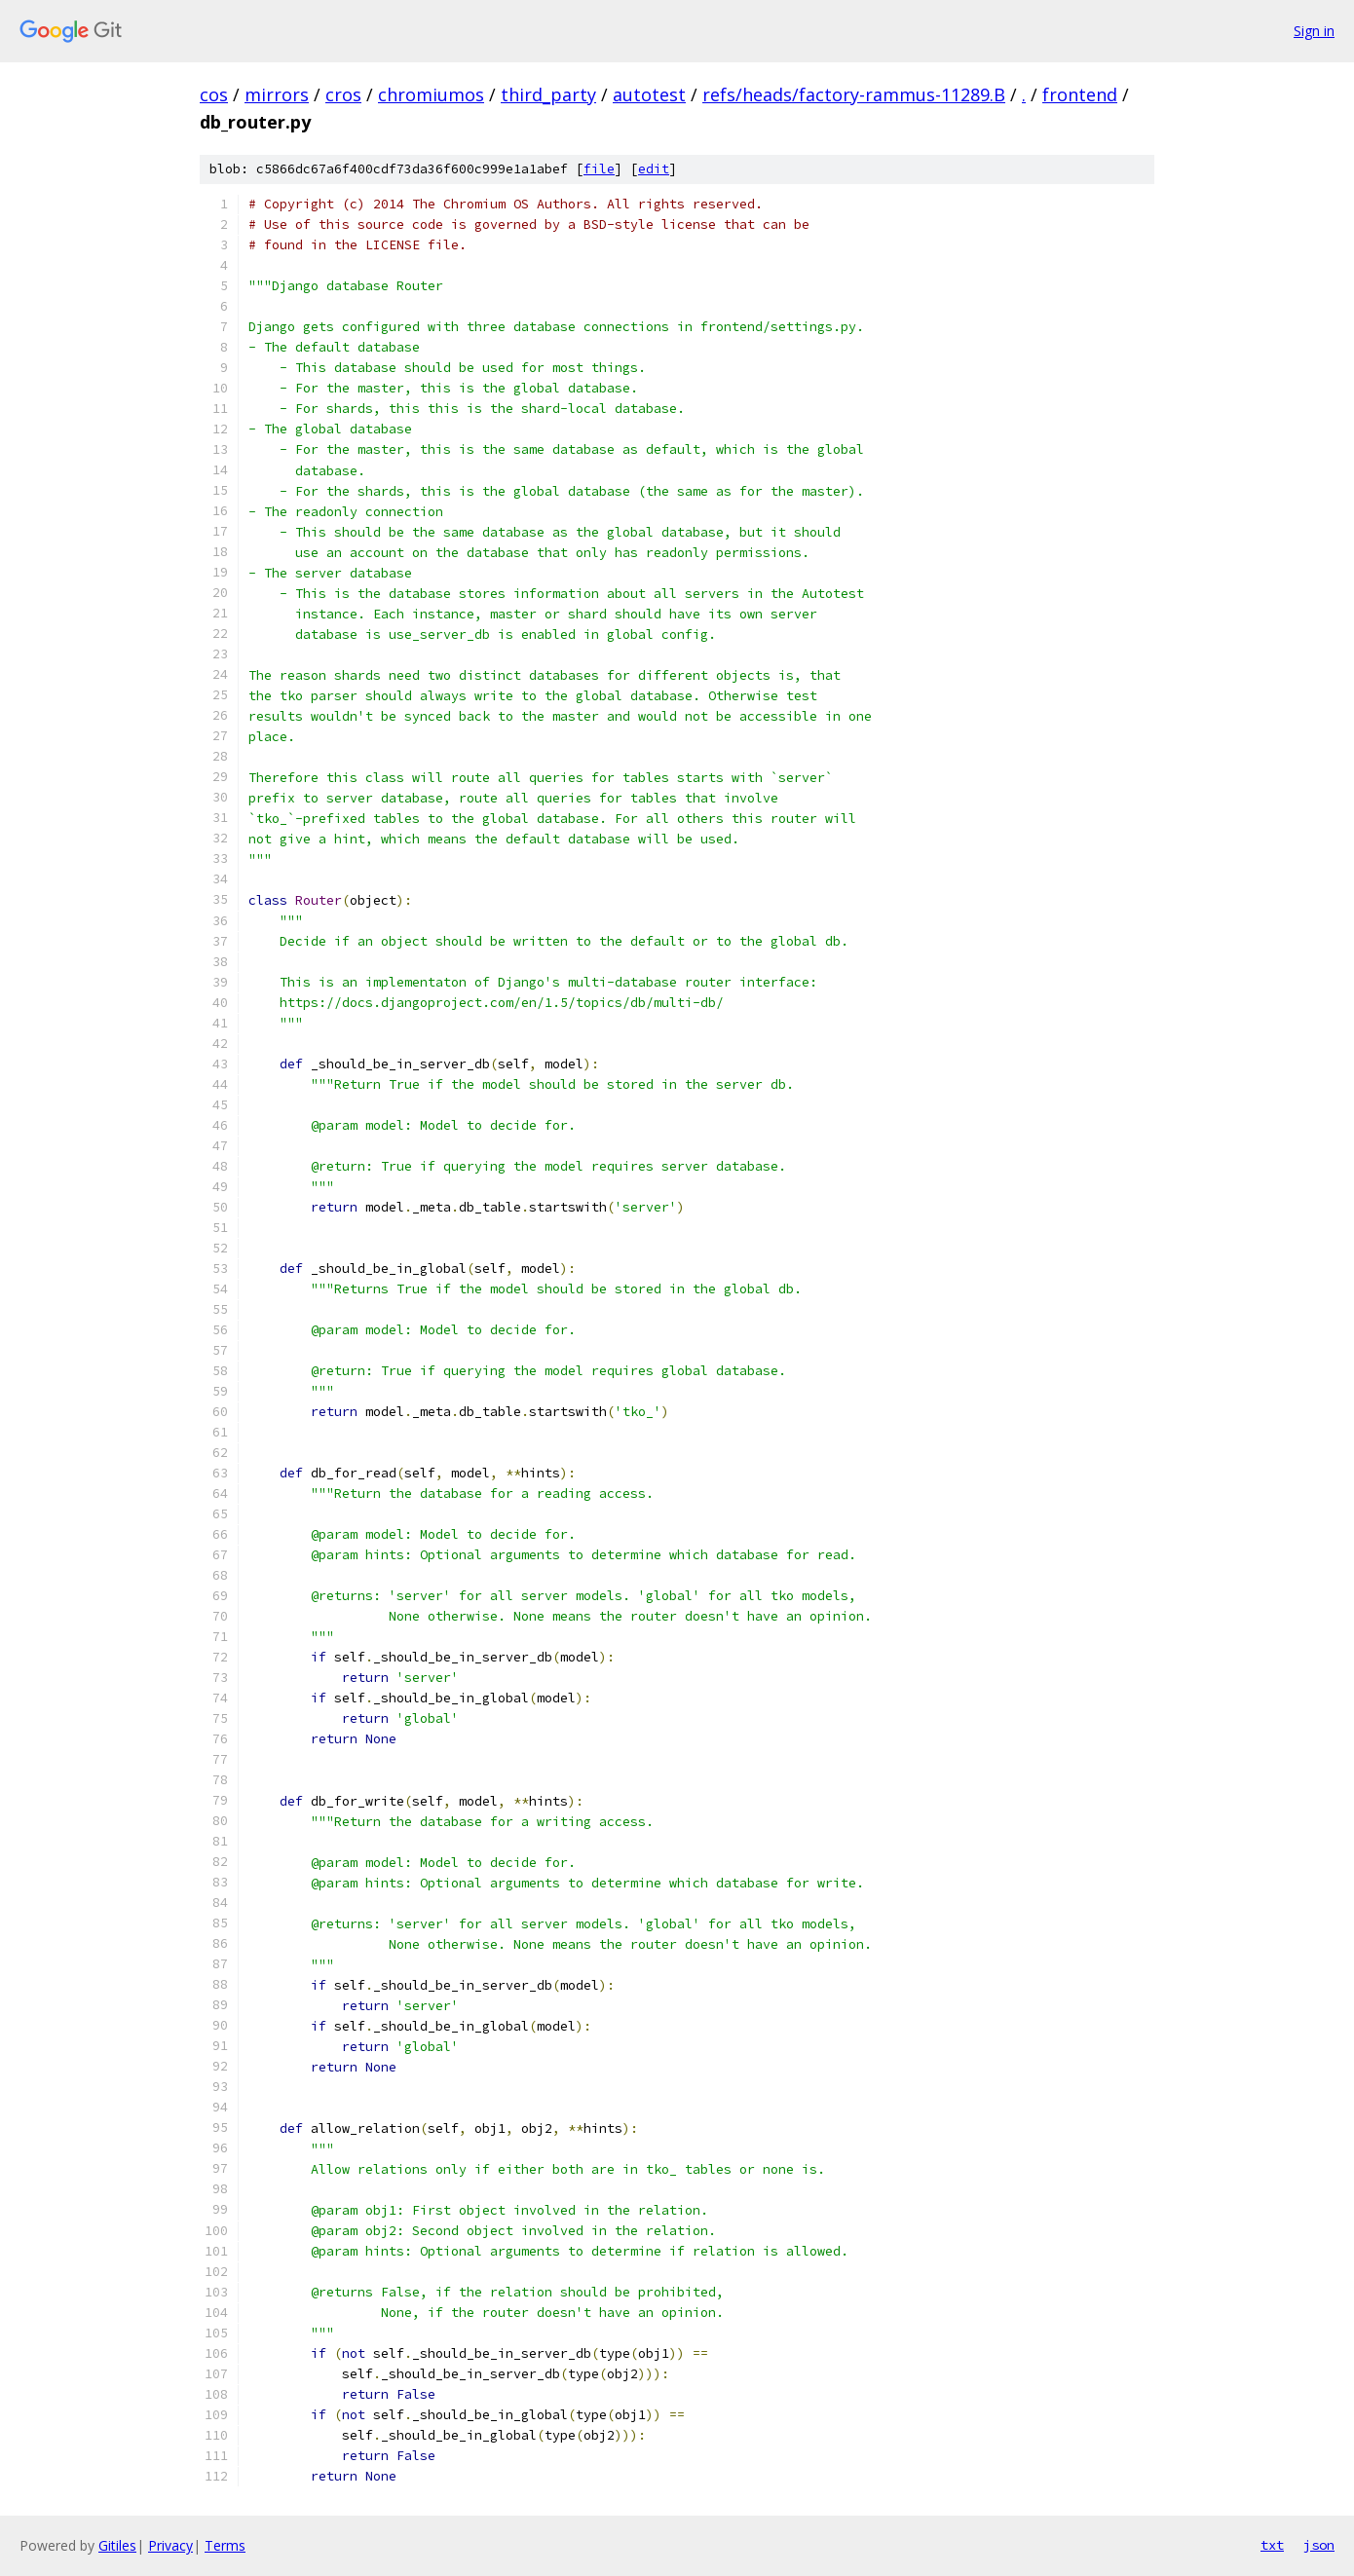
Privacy (170, 2545)
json (1319, 2545)
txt (1272, 2545)
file (599, 169)
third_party (548, 94)
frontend (1079, 94)
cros (343, 94)
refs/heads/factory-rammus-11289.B (853, 94)
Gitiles (117, 2545)
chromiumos (431, 94)
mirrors (276, 94)
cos (214, 94)
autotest (649, 94)
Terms (225, 2545)
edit (653, 169)
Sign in (1314, 30)
